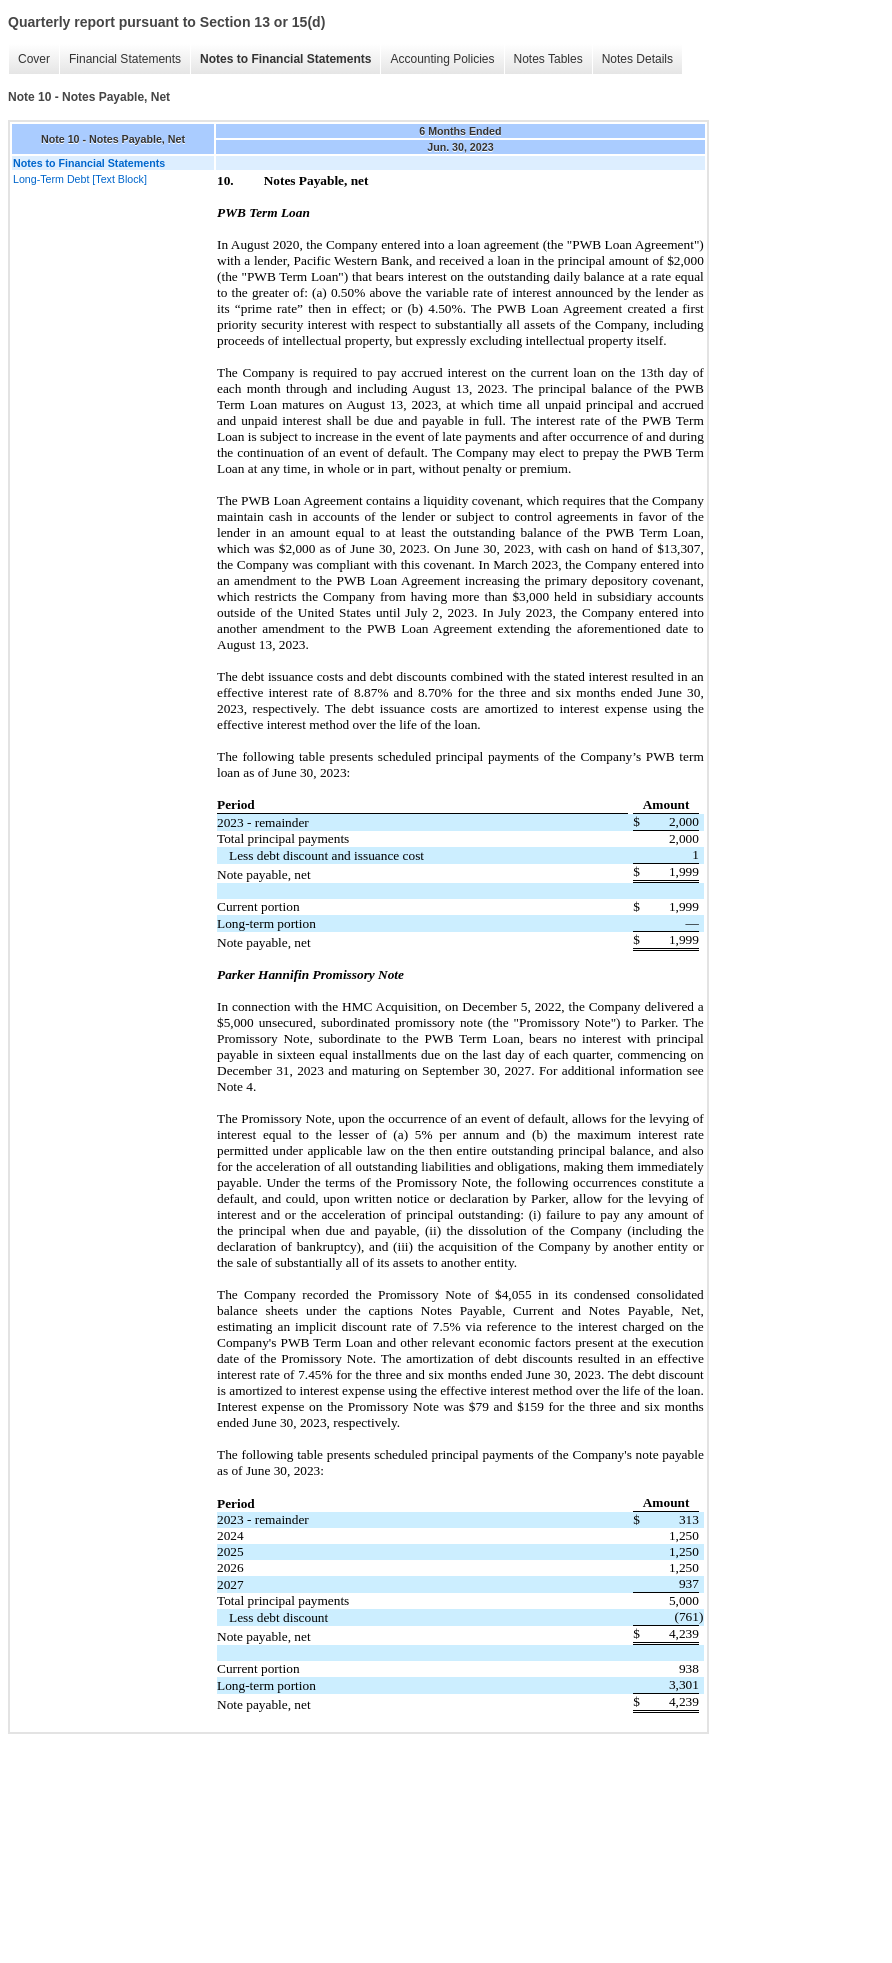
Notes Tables (548, 59)
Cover (34, 59)
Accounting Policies (442, 59)
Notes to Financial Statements (285, 59)
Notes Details (637, 59)
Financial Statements (125, 59)
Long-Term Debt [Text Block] (80, 179)
